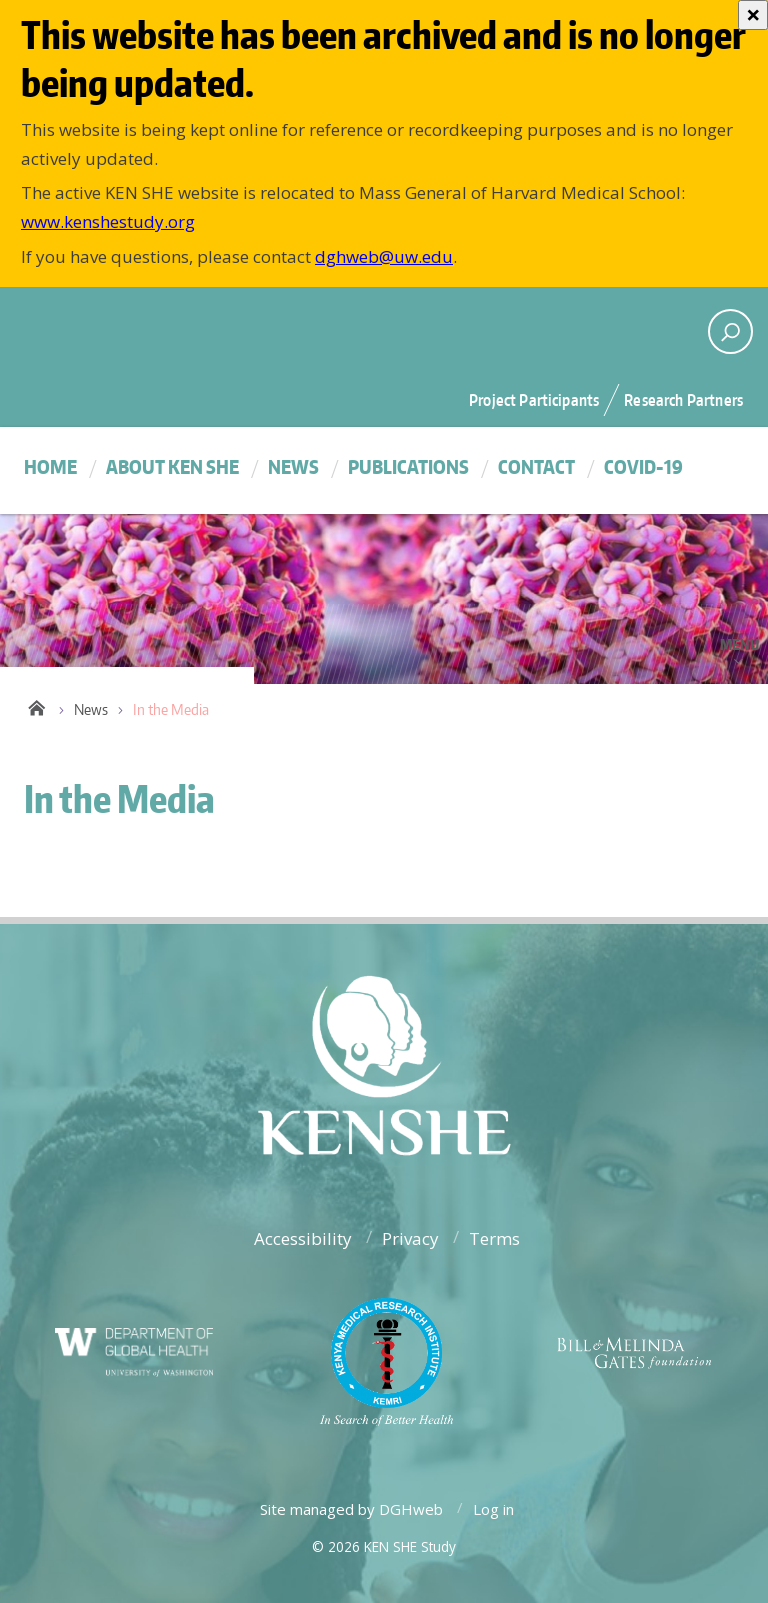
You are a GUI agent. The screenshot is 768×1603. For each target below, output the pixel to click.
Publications (408, 466)
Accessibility (303, 1238)
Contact (536, 466)
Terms (494, 1238)
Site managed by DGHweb (351, 1509)
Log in (493, 1509)
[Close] (753, 15)
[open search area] (730, 331)
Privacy (410, 1238)
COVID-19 (643, 466)
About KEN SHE (172, 466)
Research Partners (683, 400)
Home (50, 466)
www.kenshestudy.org (108, 221)
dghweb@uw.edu (384, 256)
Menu (739, 644)
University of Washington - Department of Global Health (189, 328)
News (293, 466)
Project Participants (534, 400)
